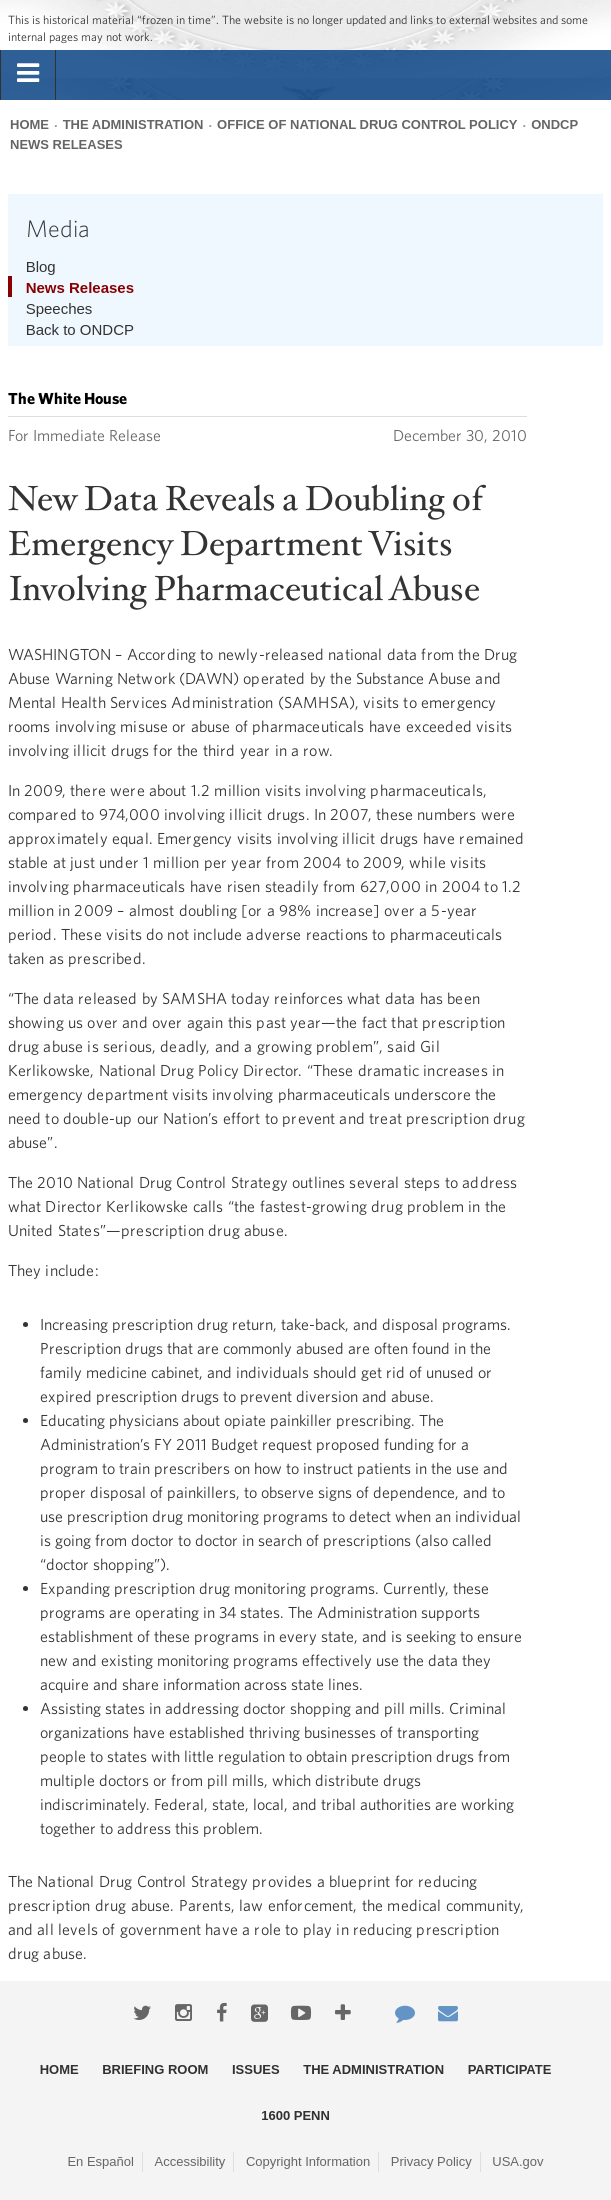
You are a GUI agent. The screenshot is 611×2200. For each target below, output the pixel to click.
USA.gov (517, 2161)
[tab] (28, 74)
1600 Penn (295, 2115)
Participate (510, 2069)
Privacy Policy (431, 2161)
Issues (256, 2069)
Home (29, 124)
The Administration (133, 124)
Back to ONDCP (80, 329)
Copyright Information (308, 2161)
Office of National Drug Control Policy (367, 124)
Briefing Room (155, 2069)
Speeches (59, 308)
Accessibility (190, 2161)
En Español (100, 2161)
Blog (41, 266)
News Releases (80, 287)
